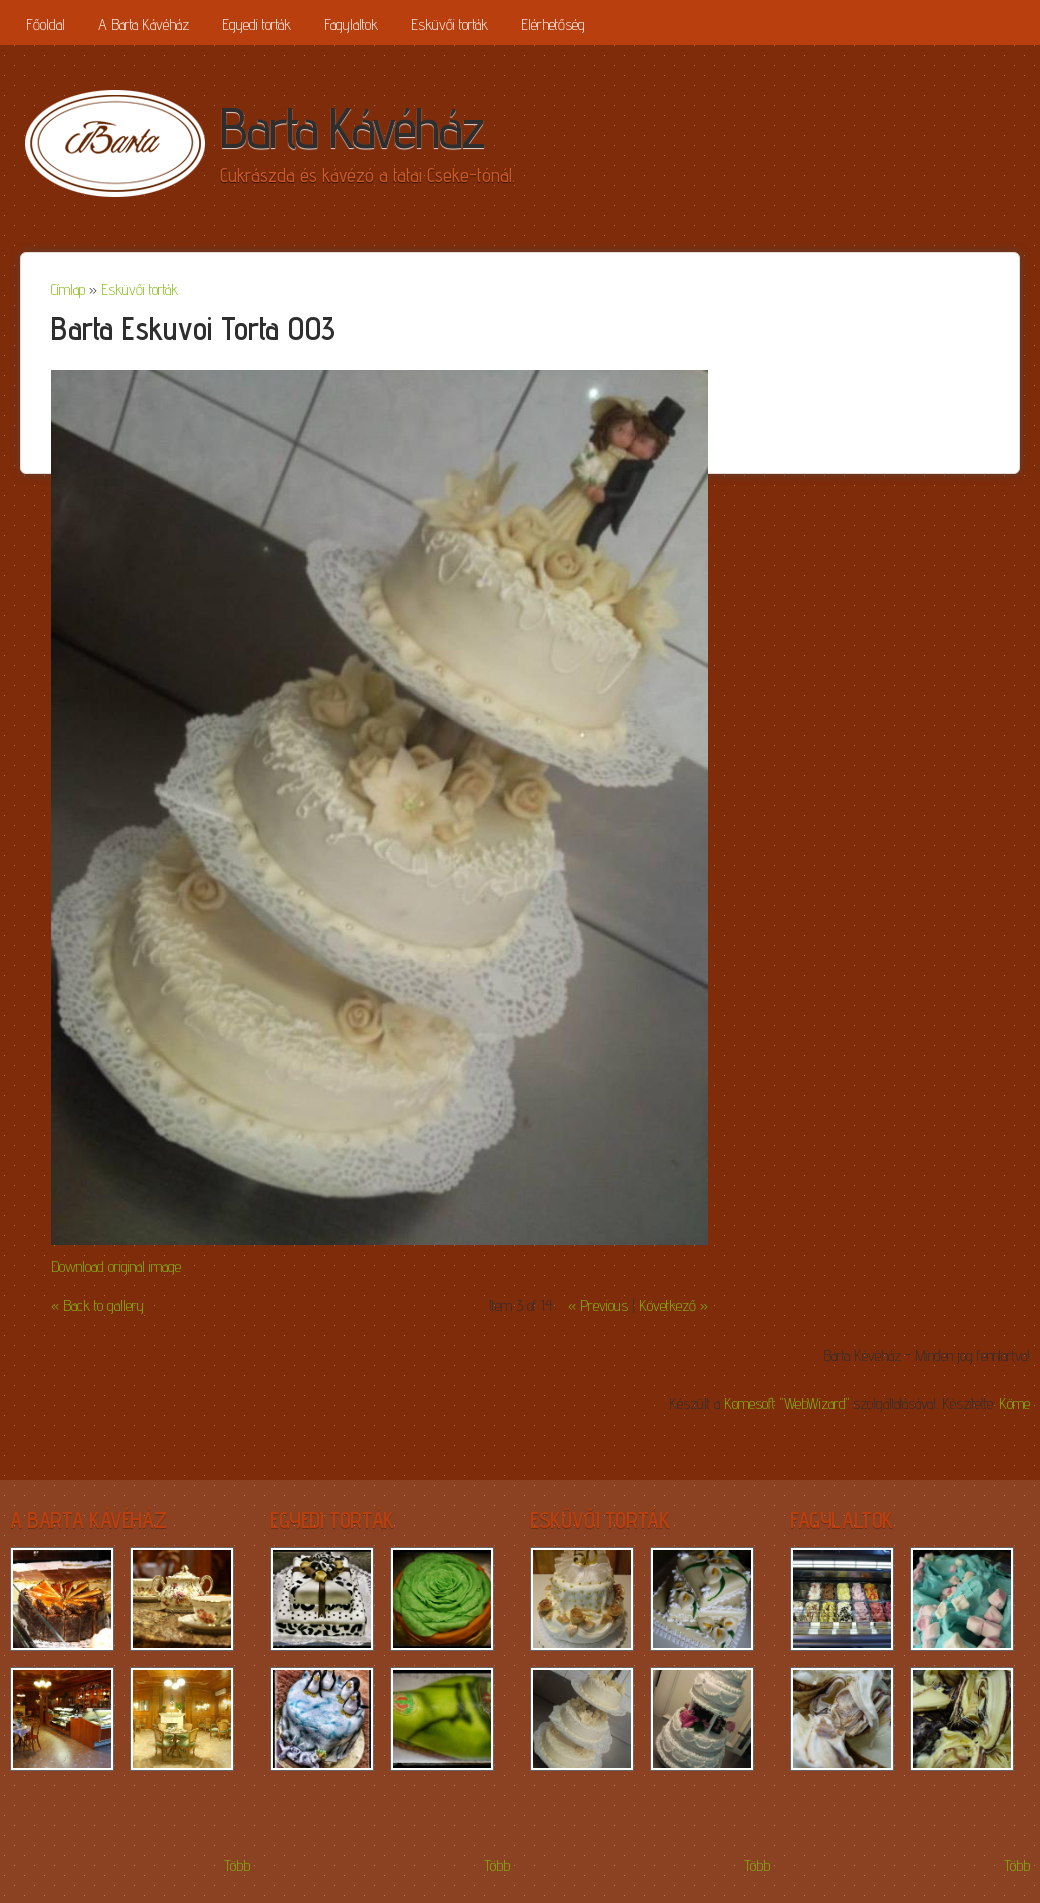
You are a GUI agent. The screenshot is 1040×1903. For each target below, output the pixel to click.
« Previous (598, 1305)
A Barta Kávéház (143, 24)
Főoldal (45, 24)
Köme (1014, 1403)
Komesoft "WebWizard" (786, 1403)
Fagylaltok (351, 24)
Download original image (116, 1266)
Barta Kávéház (351, 127)
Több (237, 1865)
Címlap (68, 289)
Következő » (673, 1305)
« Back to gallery (97, 1305)
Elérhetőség (553, 24)
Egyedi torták (256, 24)
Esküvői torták (449, 24)
